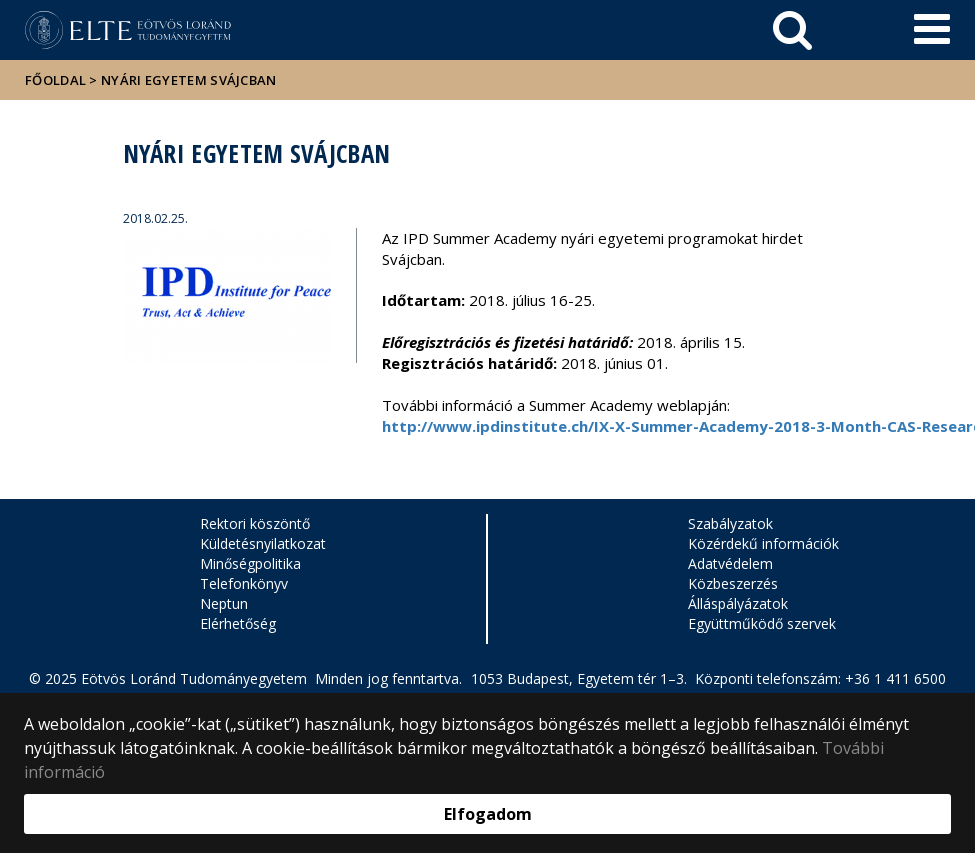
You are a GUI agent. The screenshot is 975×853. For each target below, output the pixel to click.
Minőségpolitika (250, 563)
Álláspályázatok (738, 603)
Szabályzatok (730, 523)
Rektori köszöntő (255, 523)
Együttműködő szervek (762, 623)
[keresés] (792, 30)
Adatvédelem (730, 563)
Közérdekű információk (763, 543)
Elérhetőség (238, 623)
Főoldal (57, 80)
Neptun (224, 603)
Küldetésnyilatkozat (263, 543)
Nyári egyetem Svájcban (189, 80)
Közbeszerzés (733, 583)
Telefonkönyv (244, 583)
